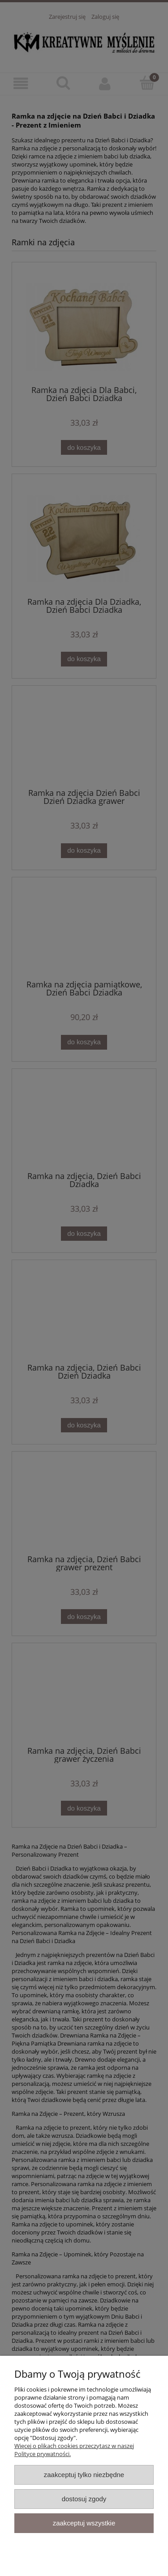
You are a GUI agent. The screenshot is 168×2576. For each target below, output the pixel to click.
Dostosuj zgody (84, 2499)
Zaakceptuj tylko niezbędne (84, 2474)
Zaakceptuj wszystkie (84, 2523)
